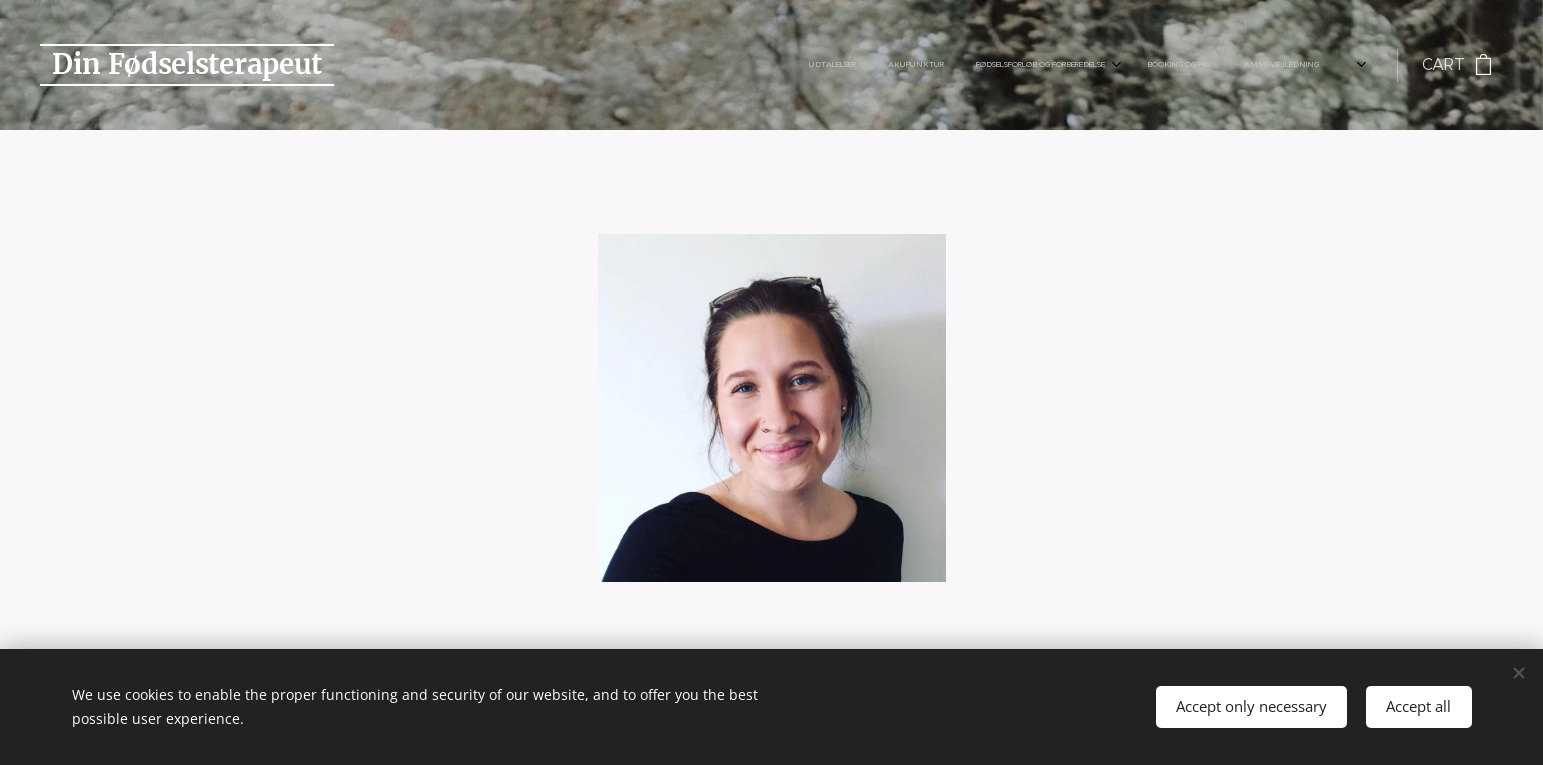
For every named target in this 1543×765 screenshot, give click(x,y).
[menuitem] (930, 65)
